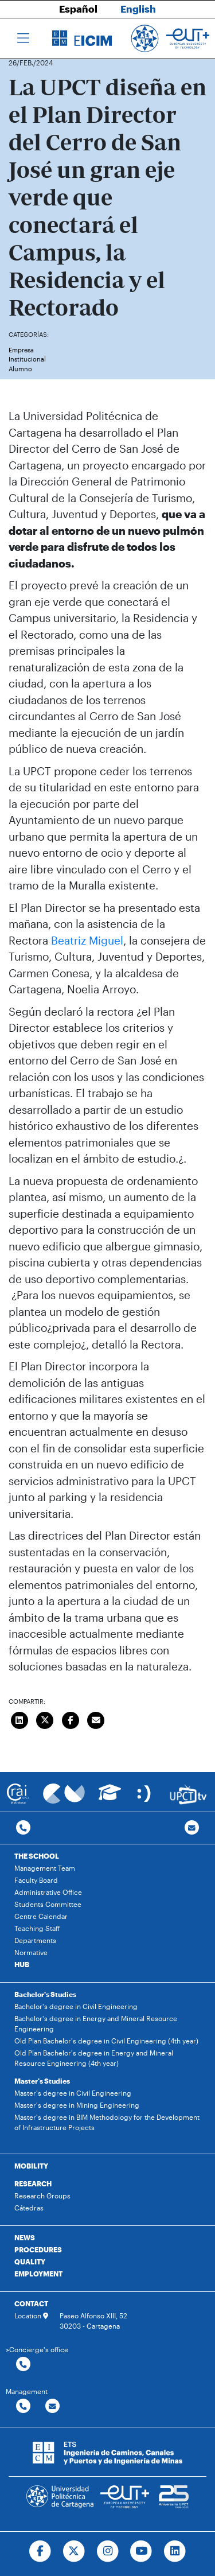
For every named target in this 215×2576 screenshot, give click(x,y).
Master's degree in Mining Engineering (76, 2105)
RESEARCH (33, 2183)
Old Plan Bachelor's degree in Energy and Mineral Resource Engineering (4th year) (93, 2058)
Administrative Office (48, 1892)
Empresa (21, 349)
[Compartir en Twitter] (45, 1719)
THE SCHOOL (36, 1856)
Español (78, 8)
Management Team (44, 1868)
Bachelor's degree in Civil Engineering (76, 2006)
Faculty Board (36, 1880)
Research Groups (42, 2196)
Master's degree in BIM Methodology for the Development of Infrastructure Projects (107, 2122)
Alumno (20, 368)
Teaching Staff (37, 1928)
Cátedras (29, 2208)
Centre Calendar (41, 1916)
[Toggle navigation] (23, 38)
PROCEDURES (38, 2249)
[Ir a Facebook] (40, 2551)
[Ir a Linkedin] (175, 2551)
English (138, 8)
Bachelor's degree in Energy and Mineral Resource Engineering (95, 2023)
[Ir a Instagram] (107, 2551)
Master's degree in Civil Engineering (72, 2093)
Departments (35, 1940)
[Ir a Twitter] (73, 2551)
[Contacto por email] (191, 1828)
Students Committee (47, 1904)
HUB (21, 1964)
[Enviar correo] (96, 1719)
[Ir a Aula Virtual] (110, 1798)
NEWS (24, 2237)
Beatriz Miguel (87, 940)
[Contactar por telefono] (23, 1828)
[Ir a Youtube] (141, 2551)
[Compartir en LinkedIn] (19, 1719)
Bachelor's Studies (45, 1994)
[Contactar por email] (52, 2406)
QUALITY (29, 2262)
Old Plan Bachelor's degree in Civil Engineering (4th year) (106, 2041)
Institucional (27, 359)
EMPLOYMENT (38, 2274)
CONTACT (31, 2303)
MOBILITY (31, 2166)
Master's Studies (42, 2081)
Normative (31, 1952)
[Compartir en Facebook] (70, 1719)
